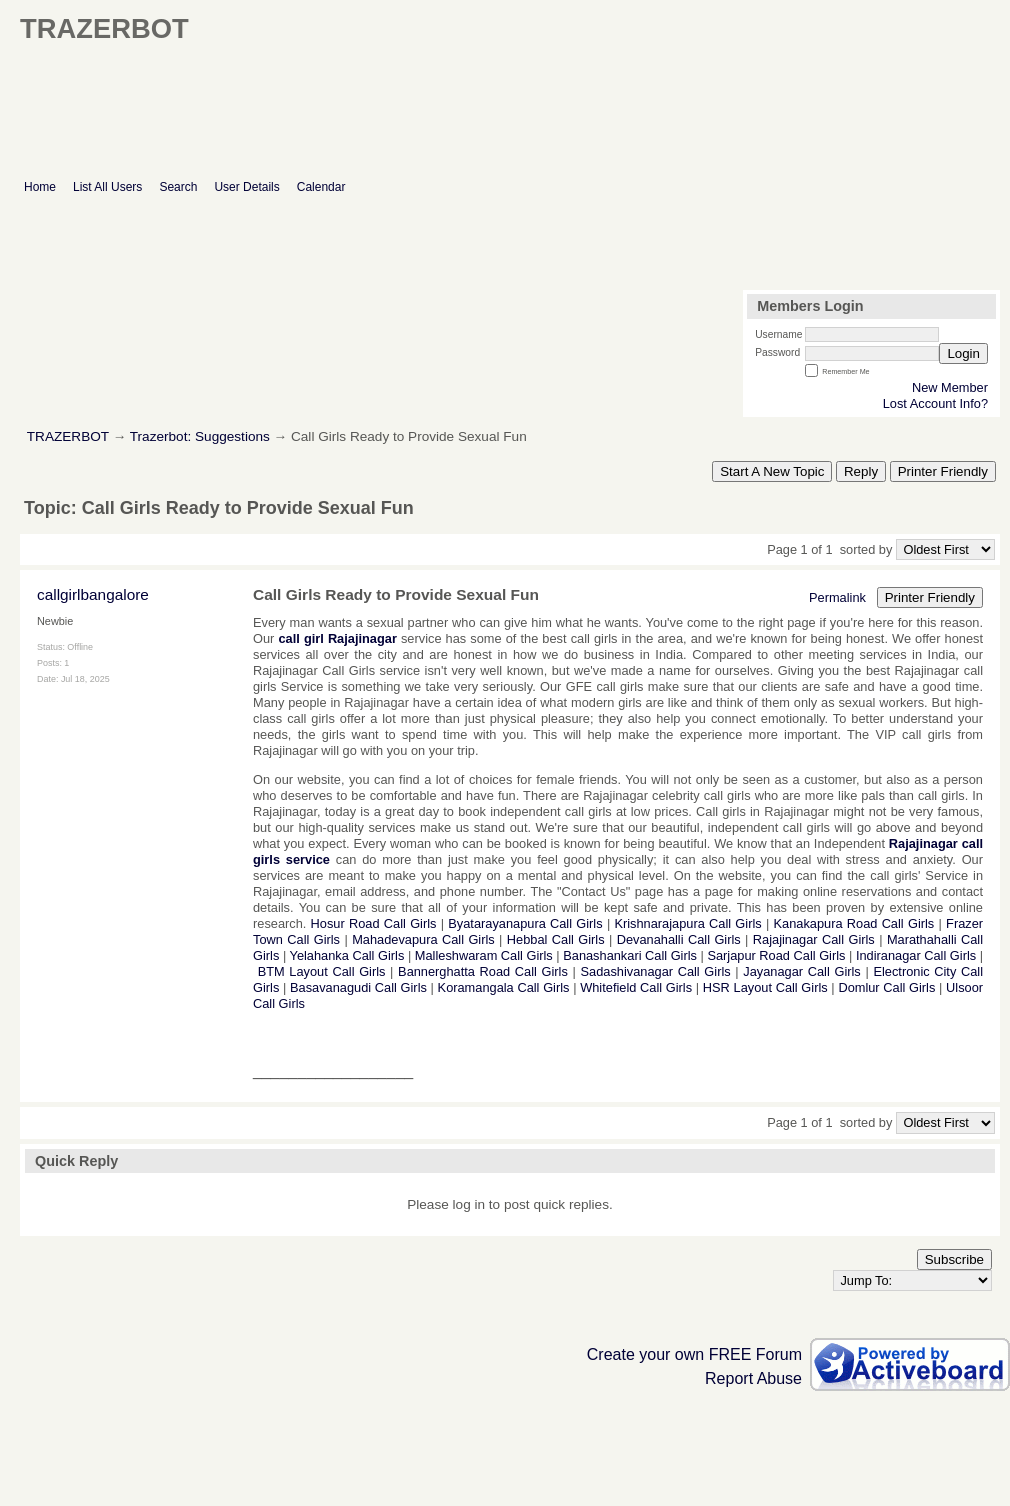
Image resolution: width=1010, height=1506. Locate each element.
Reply (861, 471)
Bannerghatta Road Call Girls (483, 971)
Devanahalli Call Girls (679, 939)
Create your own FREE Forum (694, 1354)
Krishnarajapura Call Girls (687, 923)
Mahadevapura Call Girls (423, 939)
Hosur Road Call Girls (374, 923)
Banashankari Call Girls (630, 955)
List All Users (107, 187)
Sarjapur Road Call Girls (776, 955)
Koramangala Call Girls (504, 987)
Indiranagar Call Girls (916, 955)
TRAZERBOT (68, 436)
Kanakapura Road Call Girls (854, 923)
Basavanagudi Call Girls (358, 987)
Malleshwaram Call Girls (484, 955)
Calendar (321, 187)
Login (963, 353)
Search (178, 187)
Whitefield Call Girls (636, 987)
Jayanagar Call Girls (801, 971)
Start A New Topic (772, 471)
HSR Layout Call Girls (765, 987)
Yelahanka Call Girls (347, 955)
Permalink (837, 597)
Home (40, 187)
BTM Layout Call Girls (322, 971)
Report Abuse (753, 1378)
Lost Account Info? (935, 403)
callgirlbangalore (93, 594)
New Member (950, 387)
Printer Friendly (943, 471)
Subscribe (954, 1259)
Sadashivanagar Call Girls (656, 971)
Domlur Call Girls (886, 987)
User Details (246, 187)
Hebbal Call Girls (556, 939)
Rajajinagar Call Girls (814, 939)
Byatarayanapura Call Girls (525, 923)
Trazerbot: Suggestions (200, 436)
